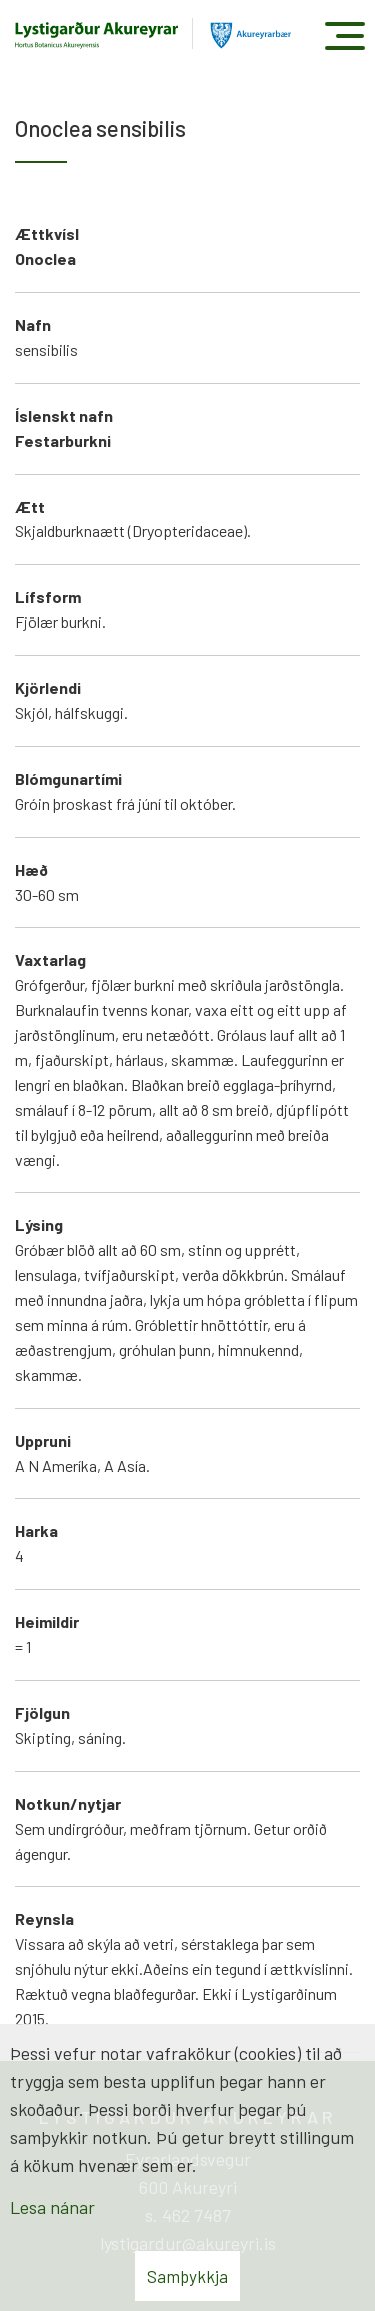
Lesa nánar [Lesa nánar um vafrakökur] (52, 2207)
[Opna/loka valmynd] (344, 35)
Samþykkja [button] (187, 2276)
